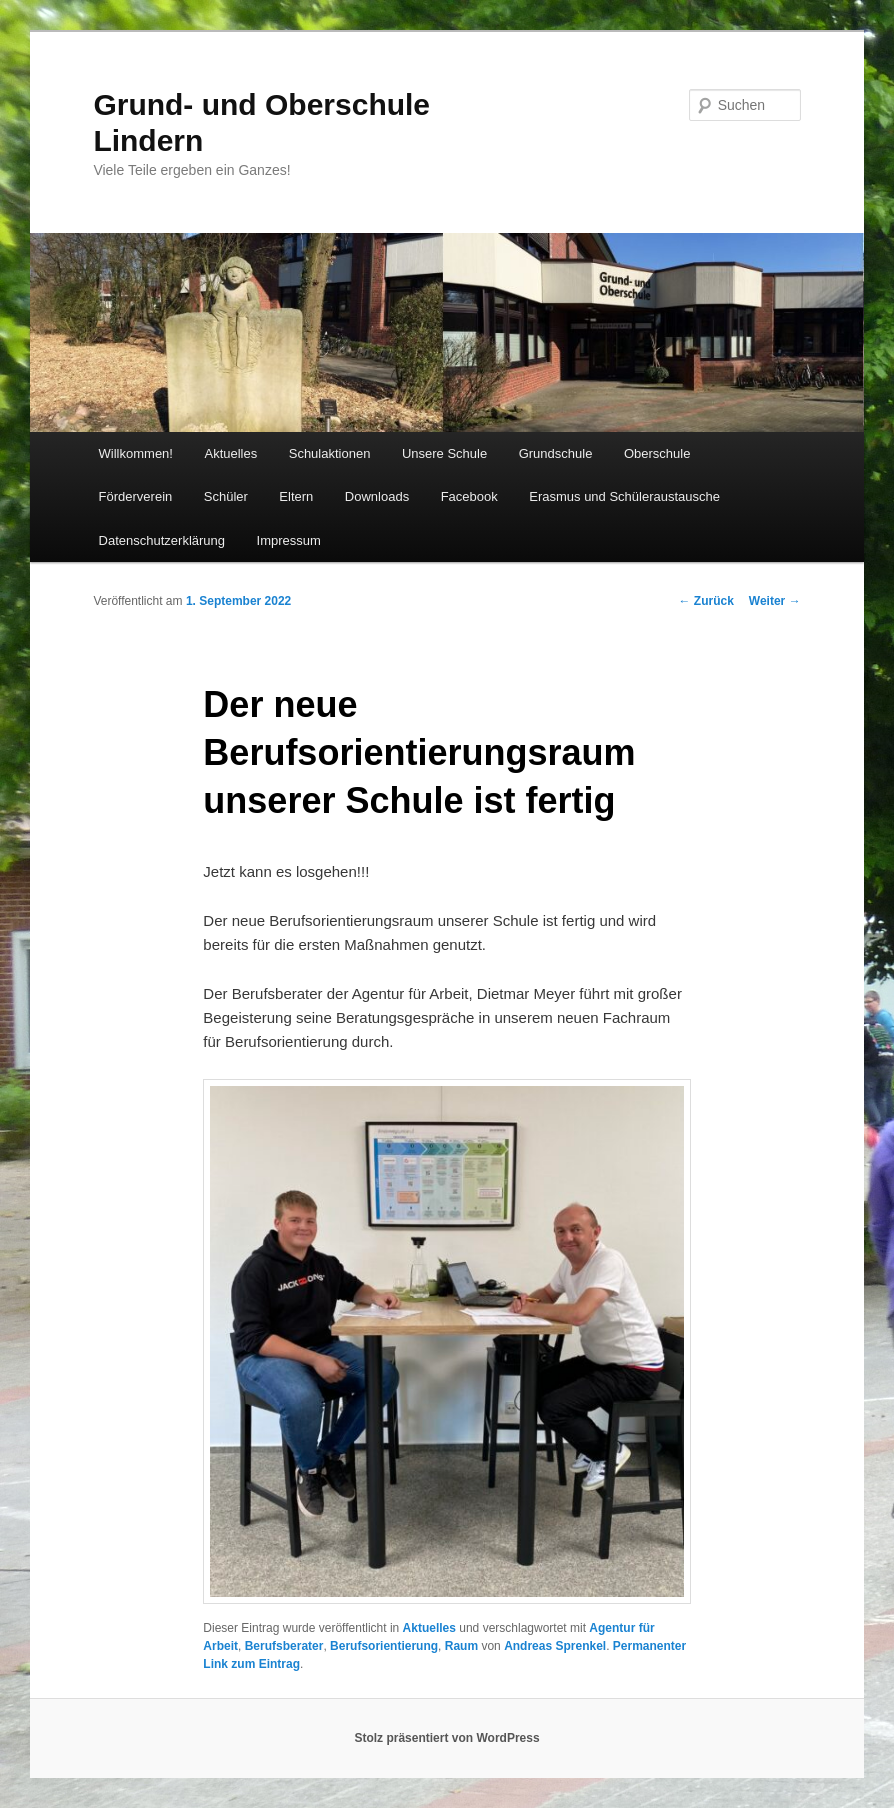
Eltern (296, 496)
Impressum (289, 540)
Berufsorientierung (384, 1646)
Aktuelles (230, 453)
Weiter (775, 601)
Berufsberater (284, 1646)
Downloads (377, 496)
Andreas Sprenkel (555, 1646)
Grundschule (556, 453)
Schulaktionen (330, 453)
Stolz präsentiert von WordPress (446, 1738)
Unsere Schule (444, 453)
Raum (461, 1646)
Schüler (226, 496)
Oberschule (657, 453)
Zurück (705, 601)
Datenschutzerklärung (162, 540)
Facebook (469, 496)
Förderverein (136, 496)
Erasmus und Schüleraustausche (624, 496)
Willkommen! (136, 453)
